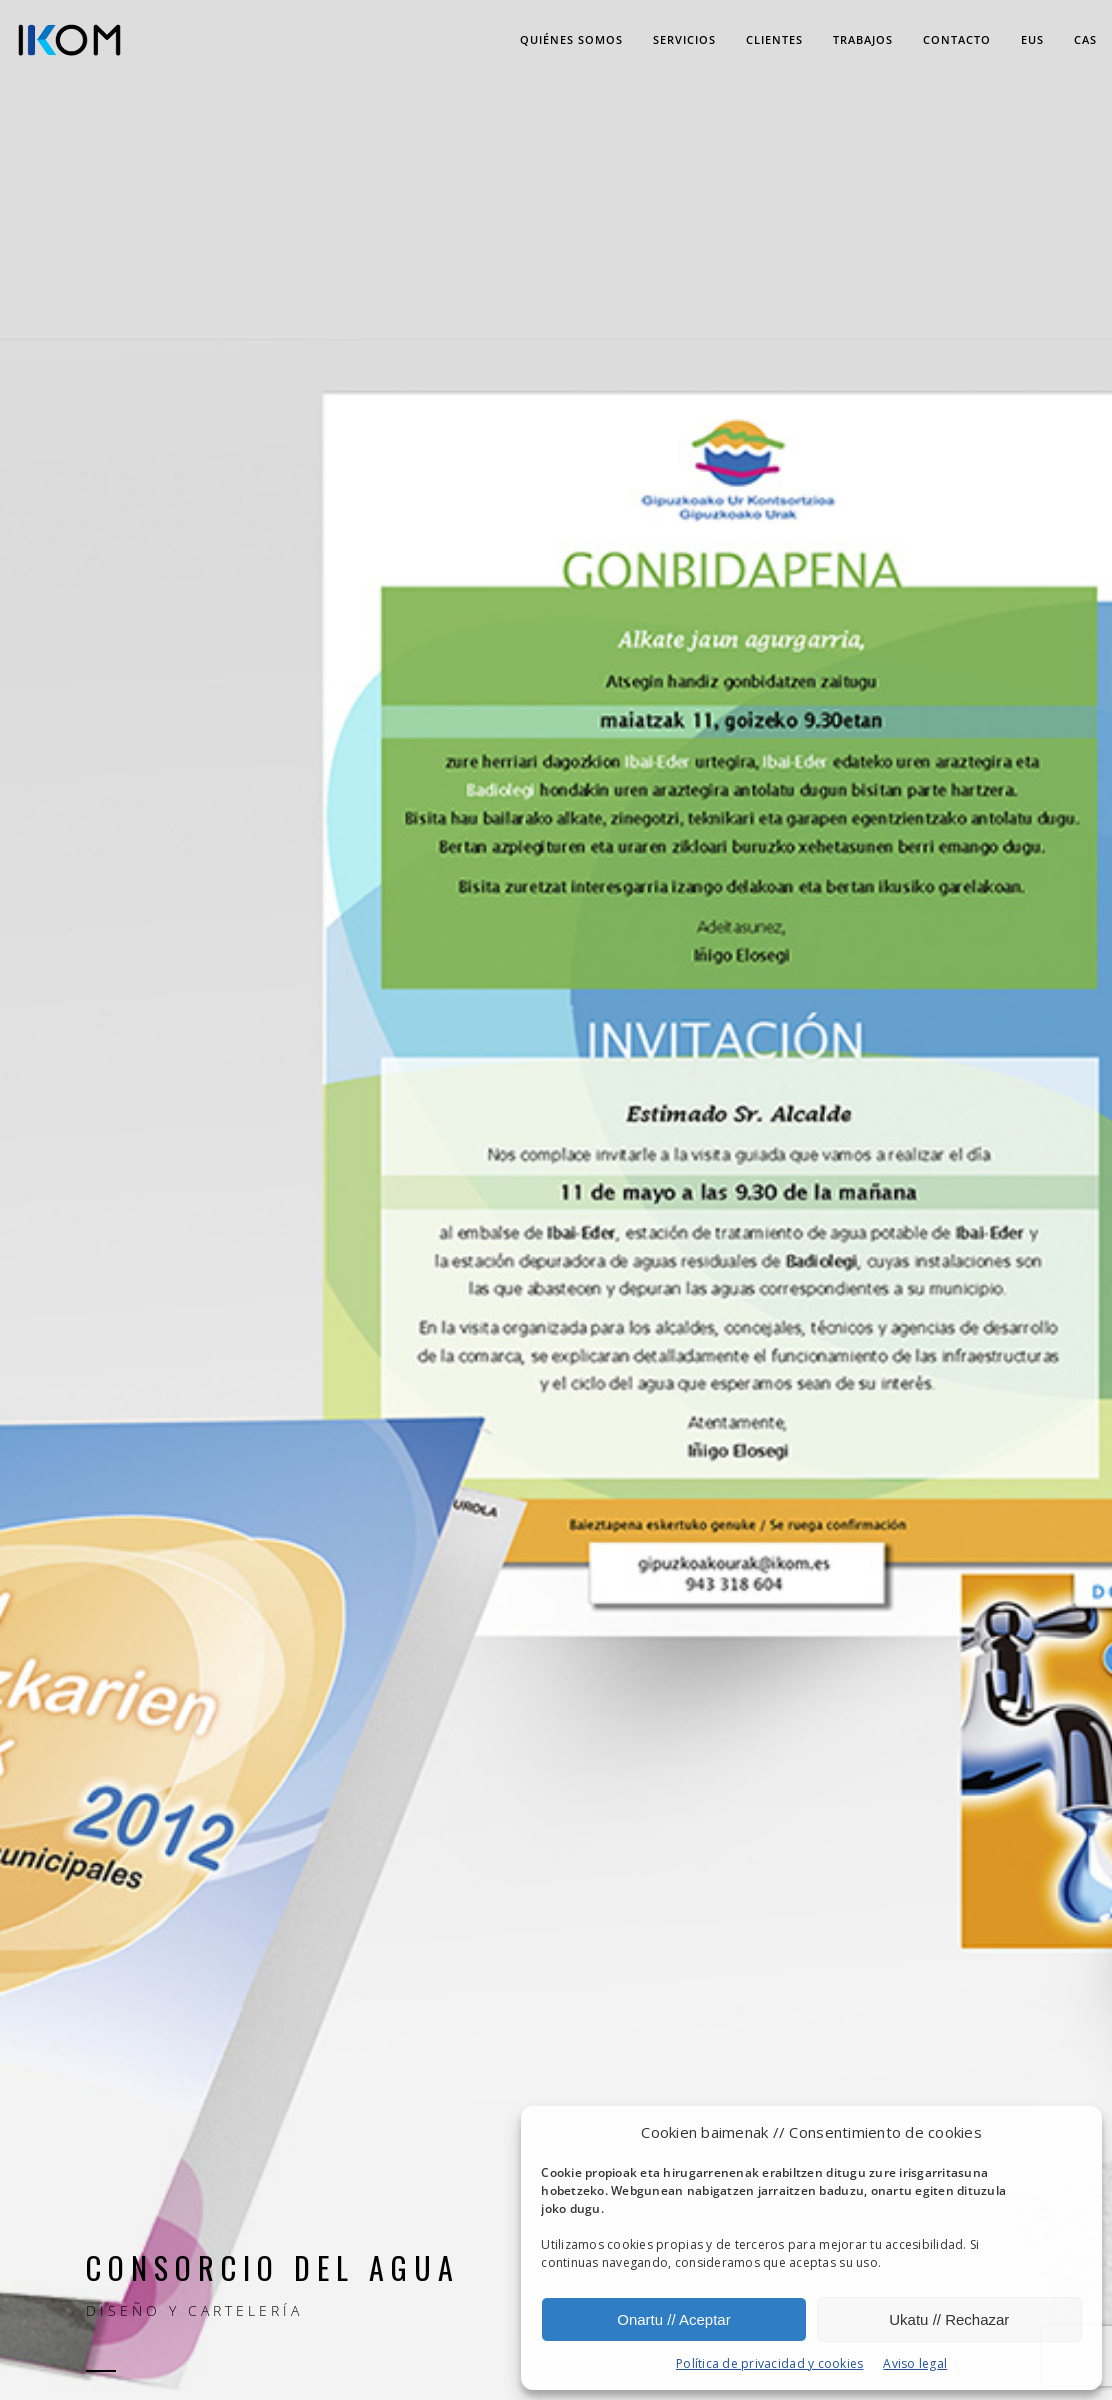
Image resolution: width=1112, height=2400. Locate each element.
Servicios (684, 39)
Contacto (957, 39)
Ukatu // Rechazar (949, 2319)
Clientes (774, 39)
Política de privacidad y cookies (769, 2363)
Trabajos (863, 39)
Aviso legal (915, 2363)
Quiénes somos (571, 39)
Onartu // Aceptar (673, 2319)
